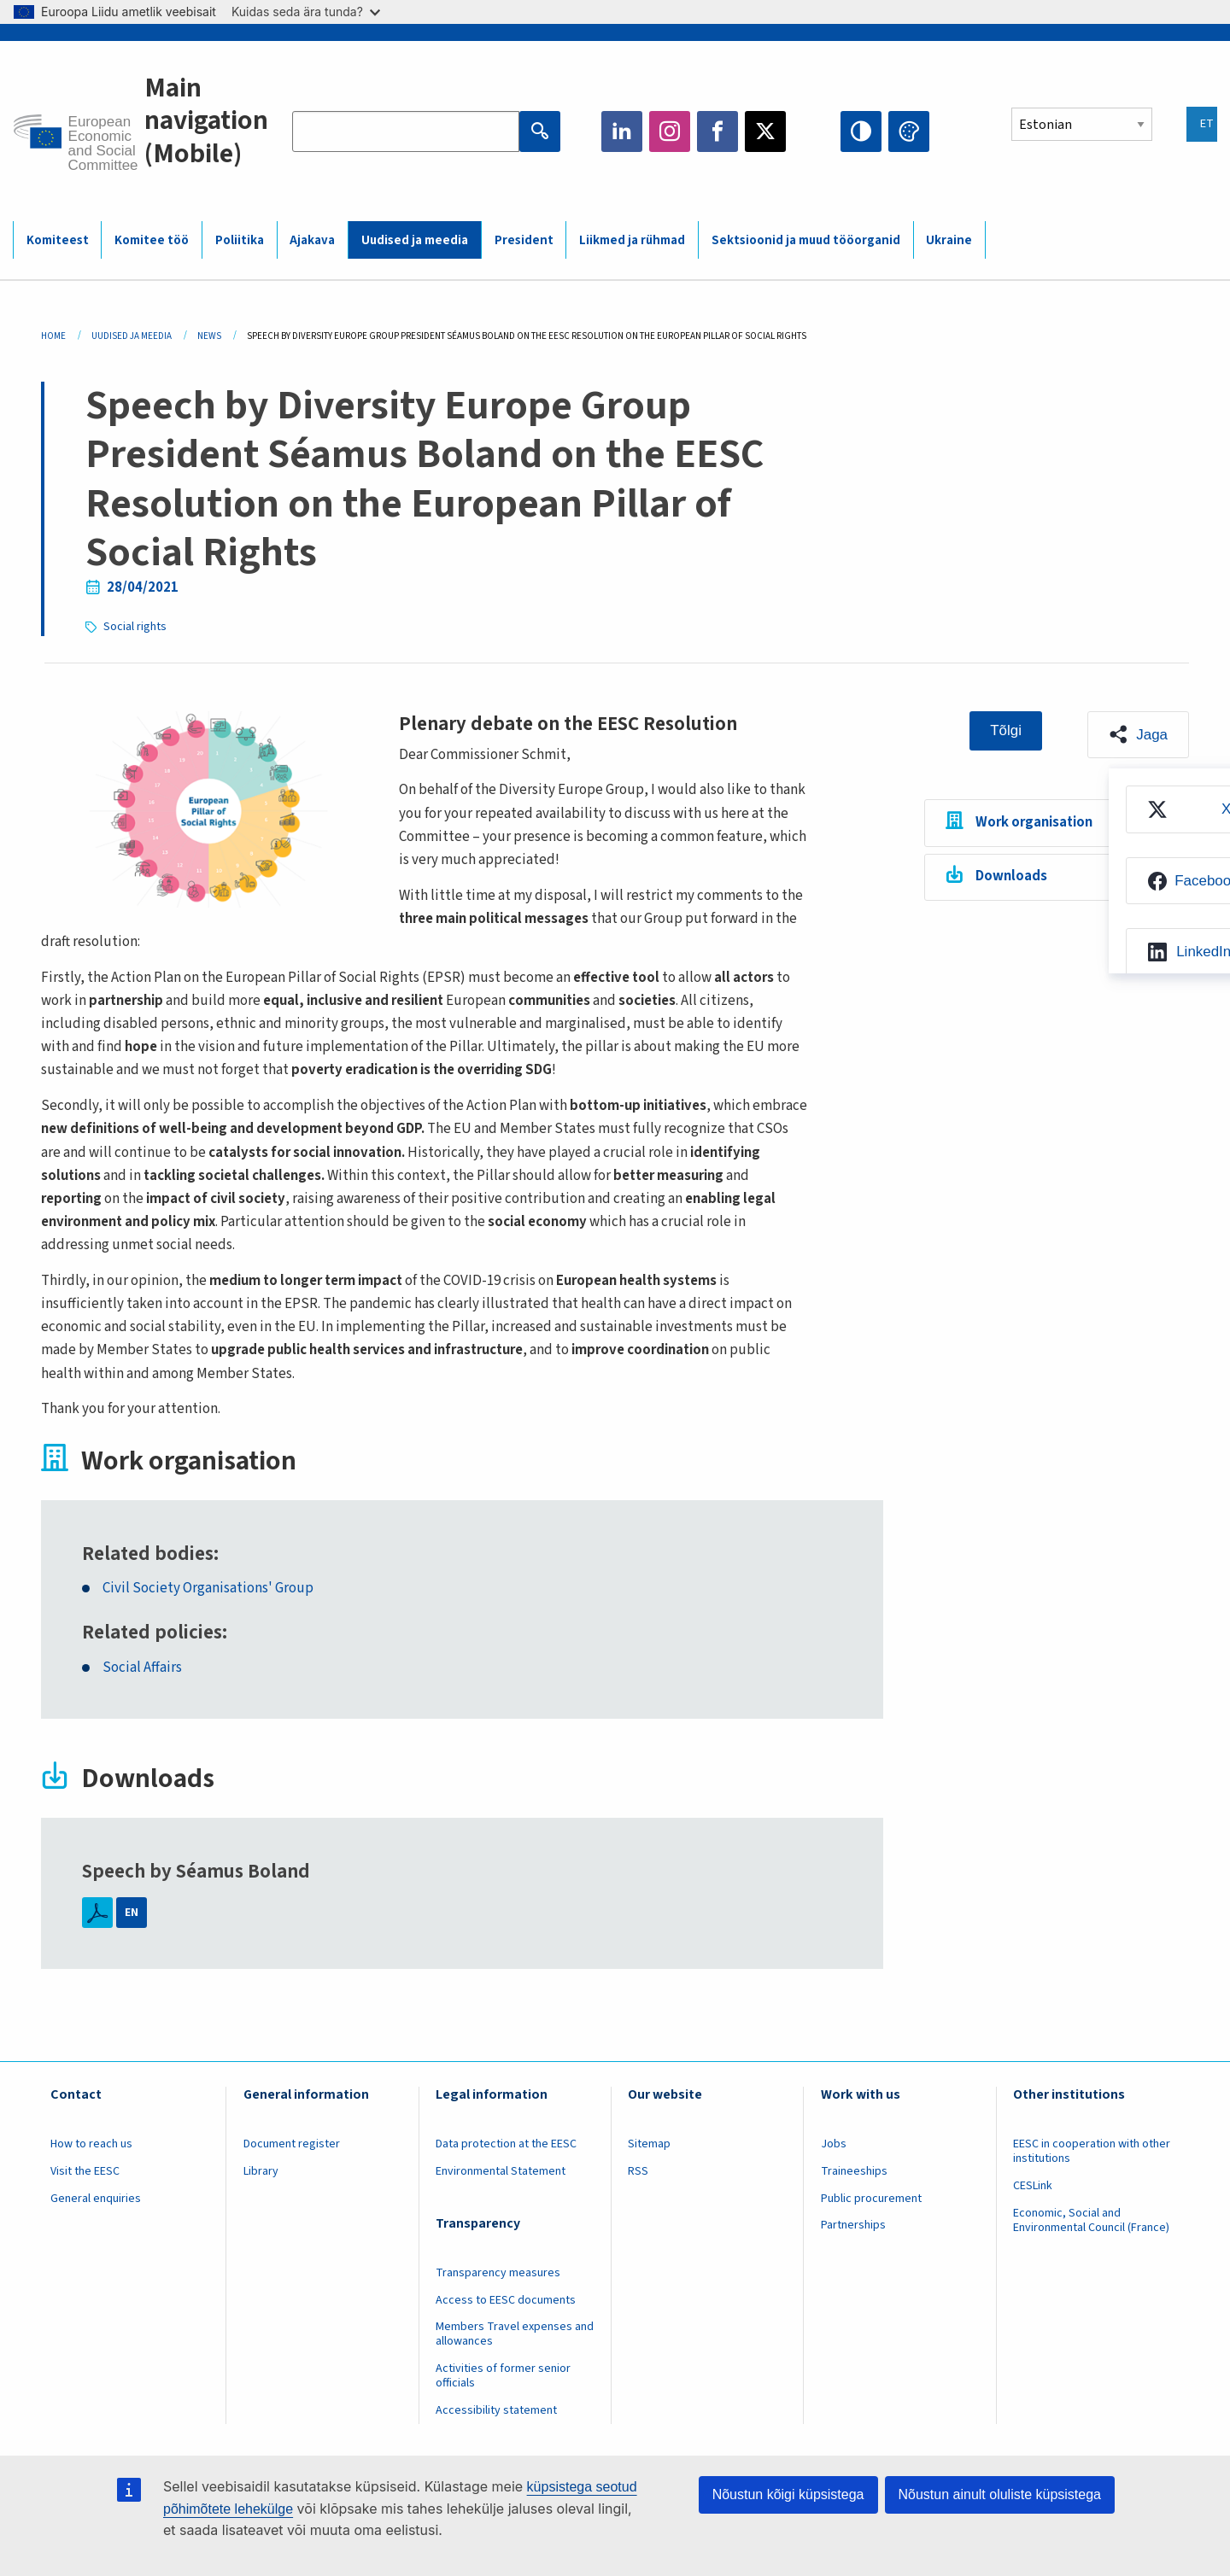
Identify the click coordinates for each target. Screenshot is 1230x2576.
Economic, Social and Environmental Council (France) (1092, 2220)
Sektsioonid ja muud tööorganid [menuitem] (806, 240)
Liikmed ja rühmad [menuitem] (632, 240)
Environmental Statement (500, 2171)
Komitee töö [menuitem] (151, 240)
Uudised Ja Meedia (131, 336)
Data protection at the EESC (506, 2144)
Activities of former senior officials (503, 2376)
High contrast (861, 131)
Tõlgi (1006, 730)
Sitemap (649, 2144)
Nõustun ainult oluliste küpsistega (1000, 2494)
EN (131, 1912)
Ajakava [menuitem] (312, 240)
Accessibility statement (496, 2410)
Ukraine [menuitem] (949, 240)
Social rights (135, 626)
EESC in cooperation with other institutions (1091, 2151)
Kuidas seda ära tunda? (305, 11)
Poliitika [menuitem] (239, 240)
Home (53, 336)
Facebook (717, 131)
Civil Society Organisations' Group (207, 1588)
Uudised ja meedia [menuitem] (414, 240)
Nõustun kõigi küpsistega (788, 2494)
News (209, 336)
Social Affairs (142, 1668)
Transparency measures (498, 2272)
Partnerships (853, 2225)
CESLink (1032, 2185)
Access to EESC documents (506, 2300)
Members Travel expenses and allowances (515, 2334)
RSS (638, 2171)
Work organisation (1033, 822)
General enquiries (95, 2198)
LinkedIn (621, 131)
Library (260, 2171)
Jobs (833, 2144)
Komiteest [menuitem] (57, 240)
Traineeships (854, 2171)
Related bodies (148, 1554)
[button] (1138, 735)
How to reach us (91, 2144)
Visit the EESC (85, 2171)
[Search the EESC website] (405, 131)
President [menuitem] (524, 240)
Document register (291, 2144)
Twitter (765, 131)
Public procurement (871, 2198)
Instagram (669, 131)
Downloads (1011, 876)
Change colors (908, 131)
